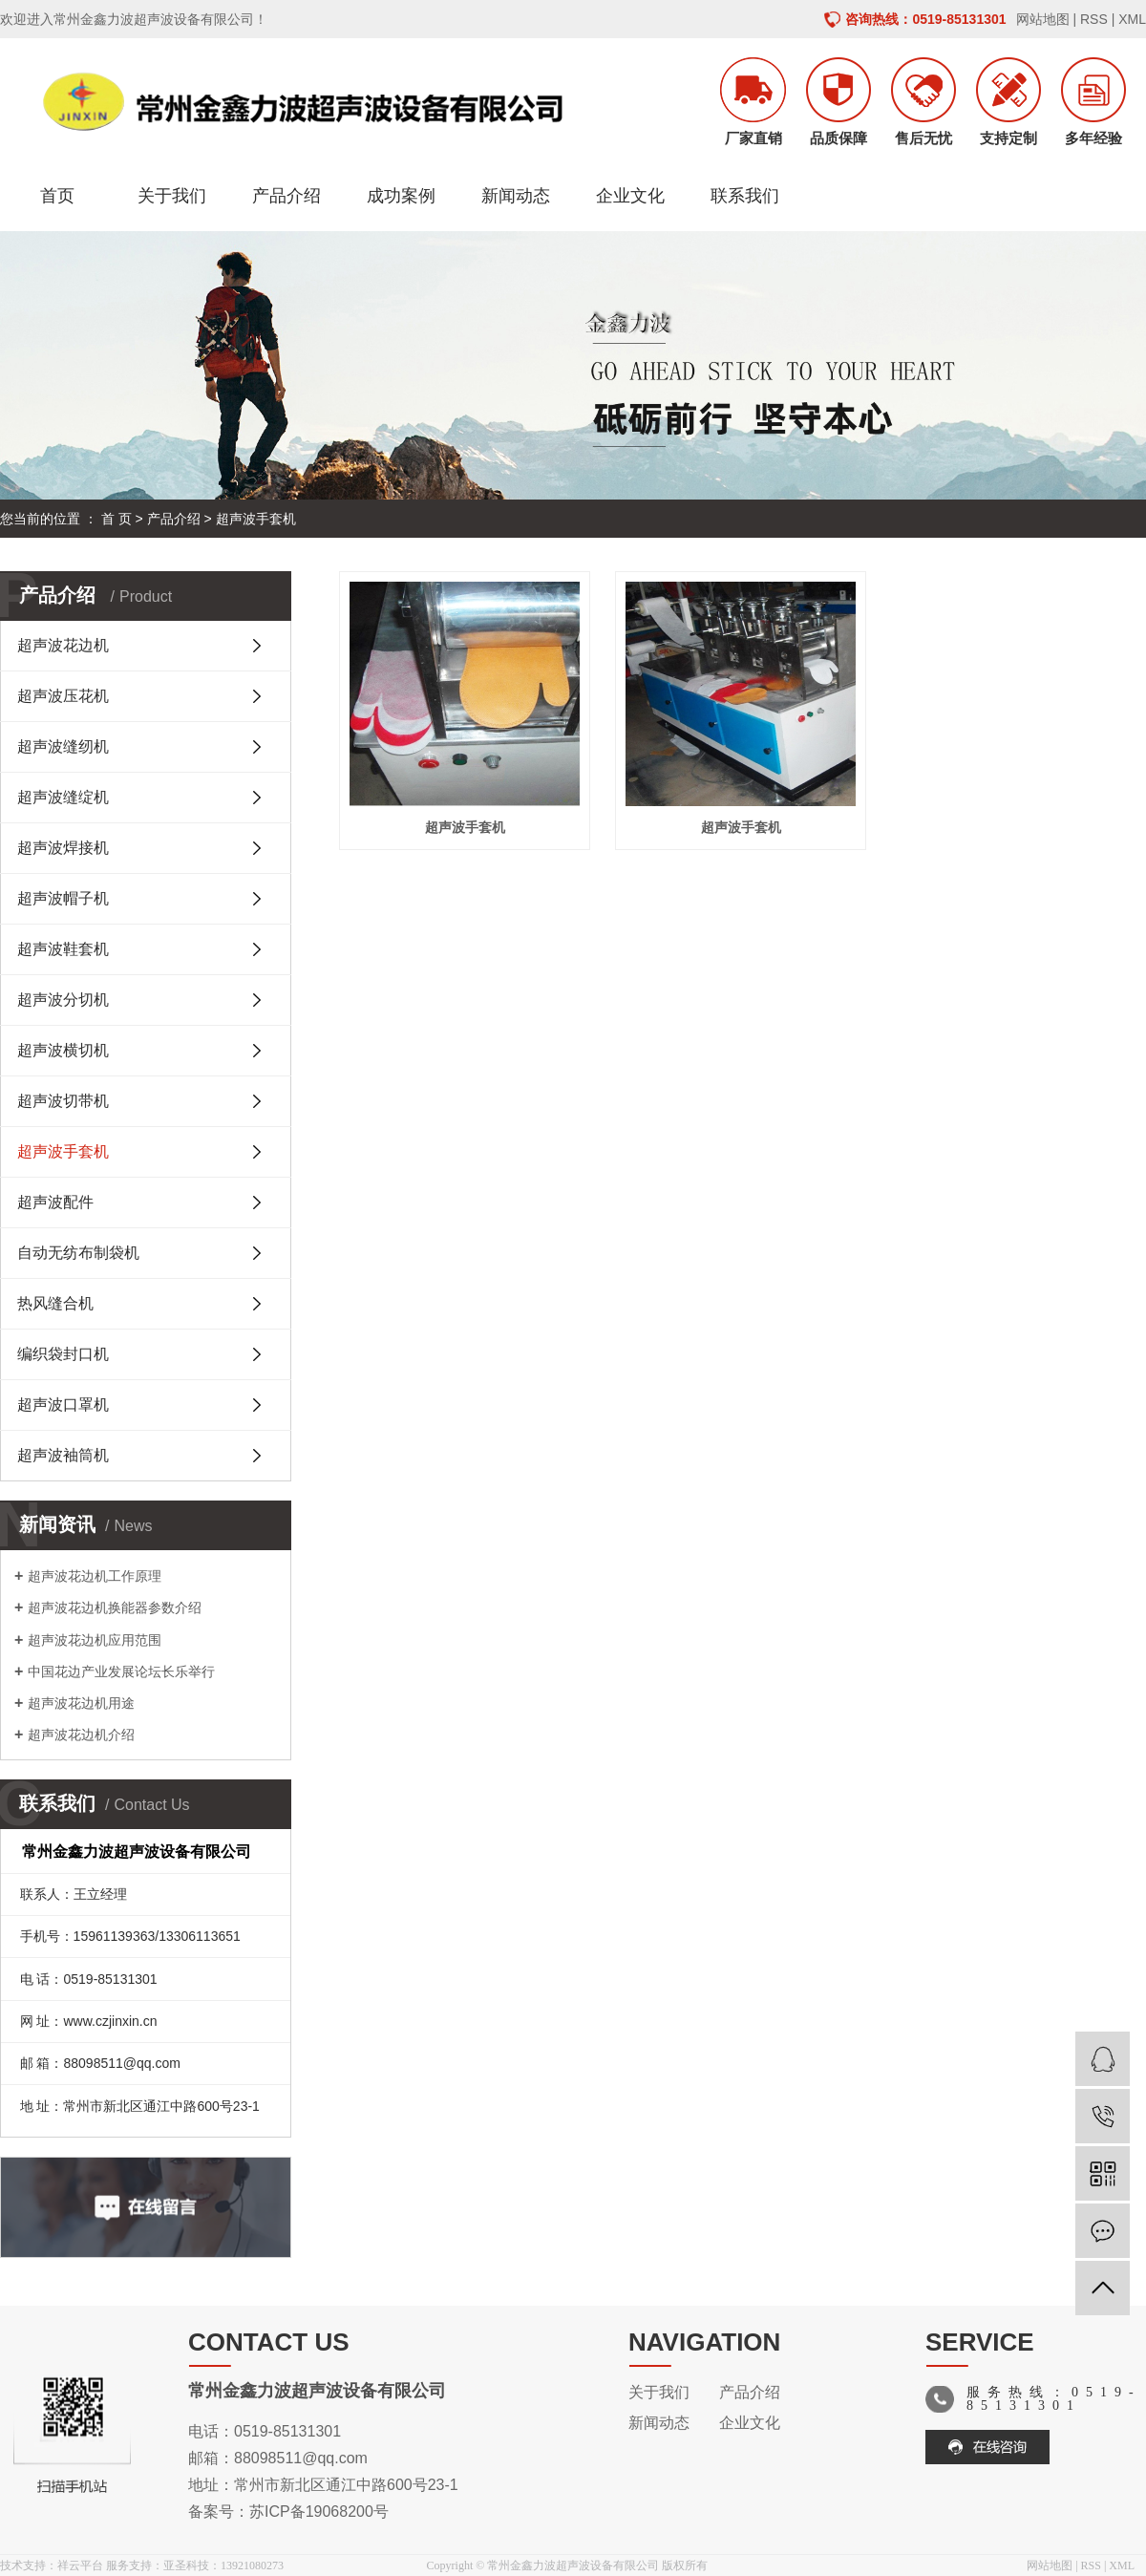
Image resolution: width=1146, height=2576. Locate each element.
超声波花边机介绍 (81, 1734)
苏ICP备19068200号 (319, 2511)
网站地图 (1043, 19)
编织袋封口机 (63, 1354)
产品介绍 (286, 195)
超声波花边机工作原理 (94, 1576)
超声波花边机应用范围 (94, 1640)
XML (1132, 19)
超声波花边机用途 (81, 1703)
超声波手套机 (256, 518)
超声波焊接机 (63, 848)
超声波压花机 (63, 696)
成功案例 (401, 195)
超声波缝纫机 (63, 746)
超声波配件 (55, 1202)
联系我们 (745, 195)
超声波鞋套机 (63, 949)
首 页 (116, 518)
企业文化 (630, 195)
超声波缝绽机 (63, 797)
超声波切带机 (63, 1101)
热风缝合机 (55, 1303)
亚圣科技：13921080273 (223, 2565)
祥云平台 (80, 2565)
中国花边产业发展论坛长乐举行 (121, 1671)
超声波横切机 (63, 1050)
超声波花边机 (63, 645)
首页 (57, 195)
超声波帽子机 (63, 898)
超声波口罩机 (63, 1404)
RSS (1094, 19)
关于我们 (172, 195)
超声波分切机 (63, 999)
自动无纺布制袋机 (78, 1253)
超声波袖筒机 (63, 1455)
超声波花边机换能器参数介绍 (115, 1607)
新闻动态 (515, 195)
